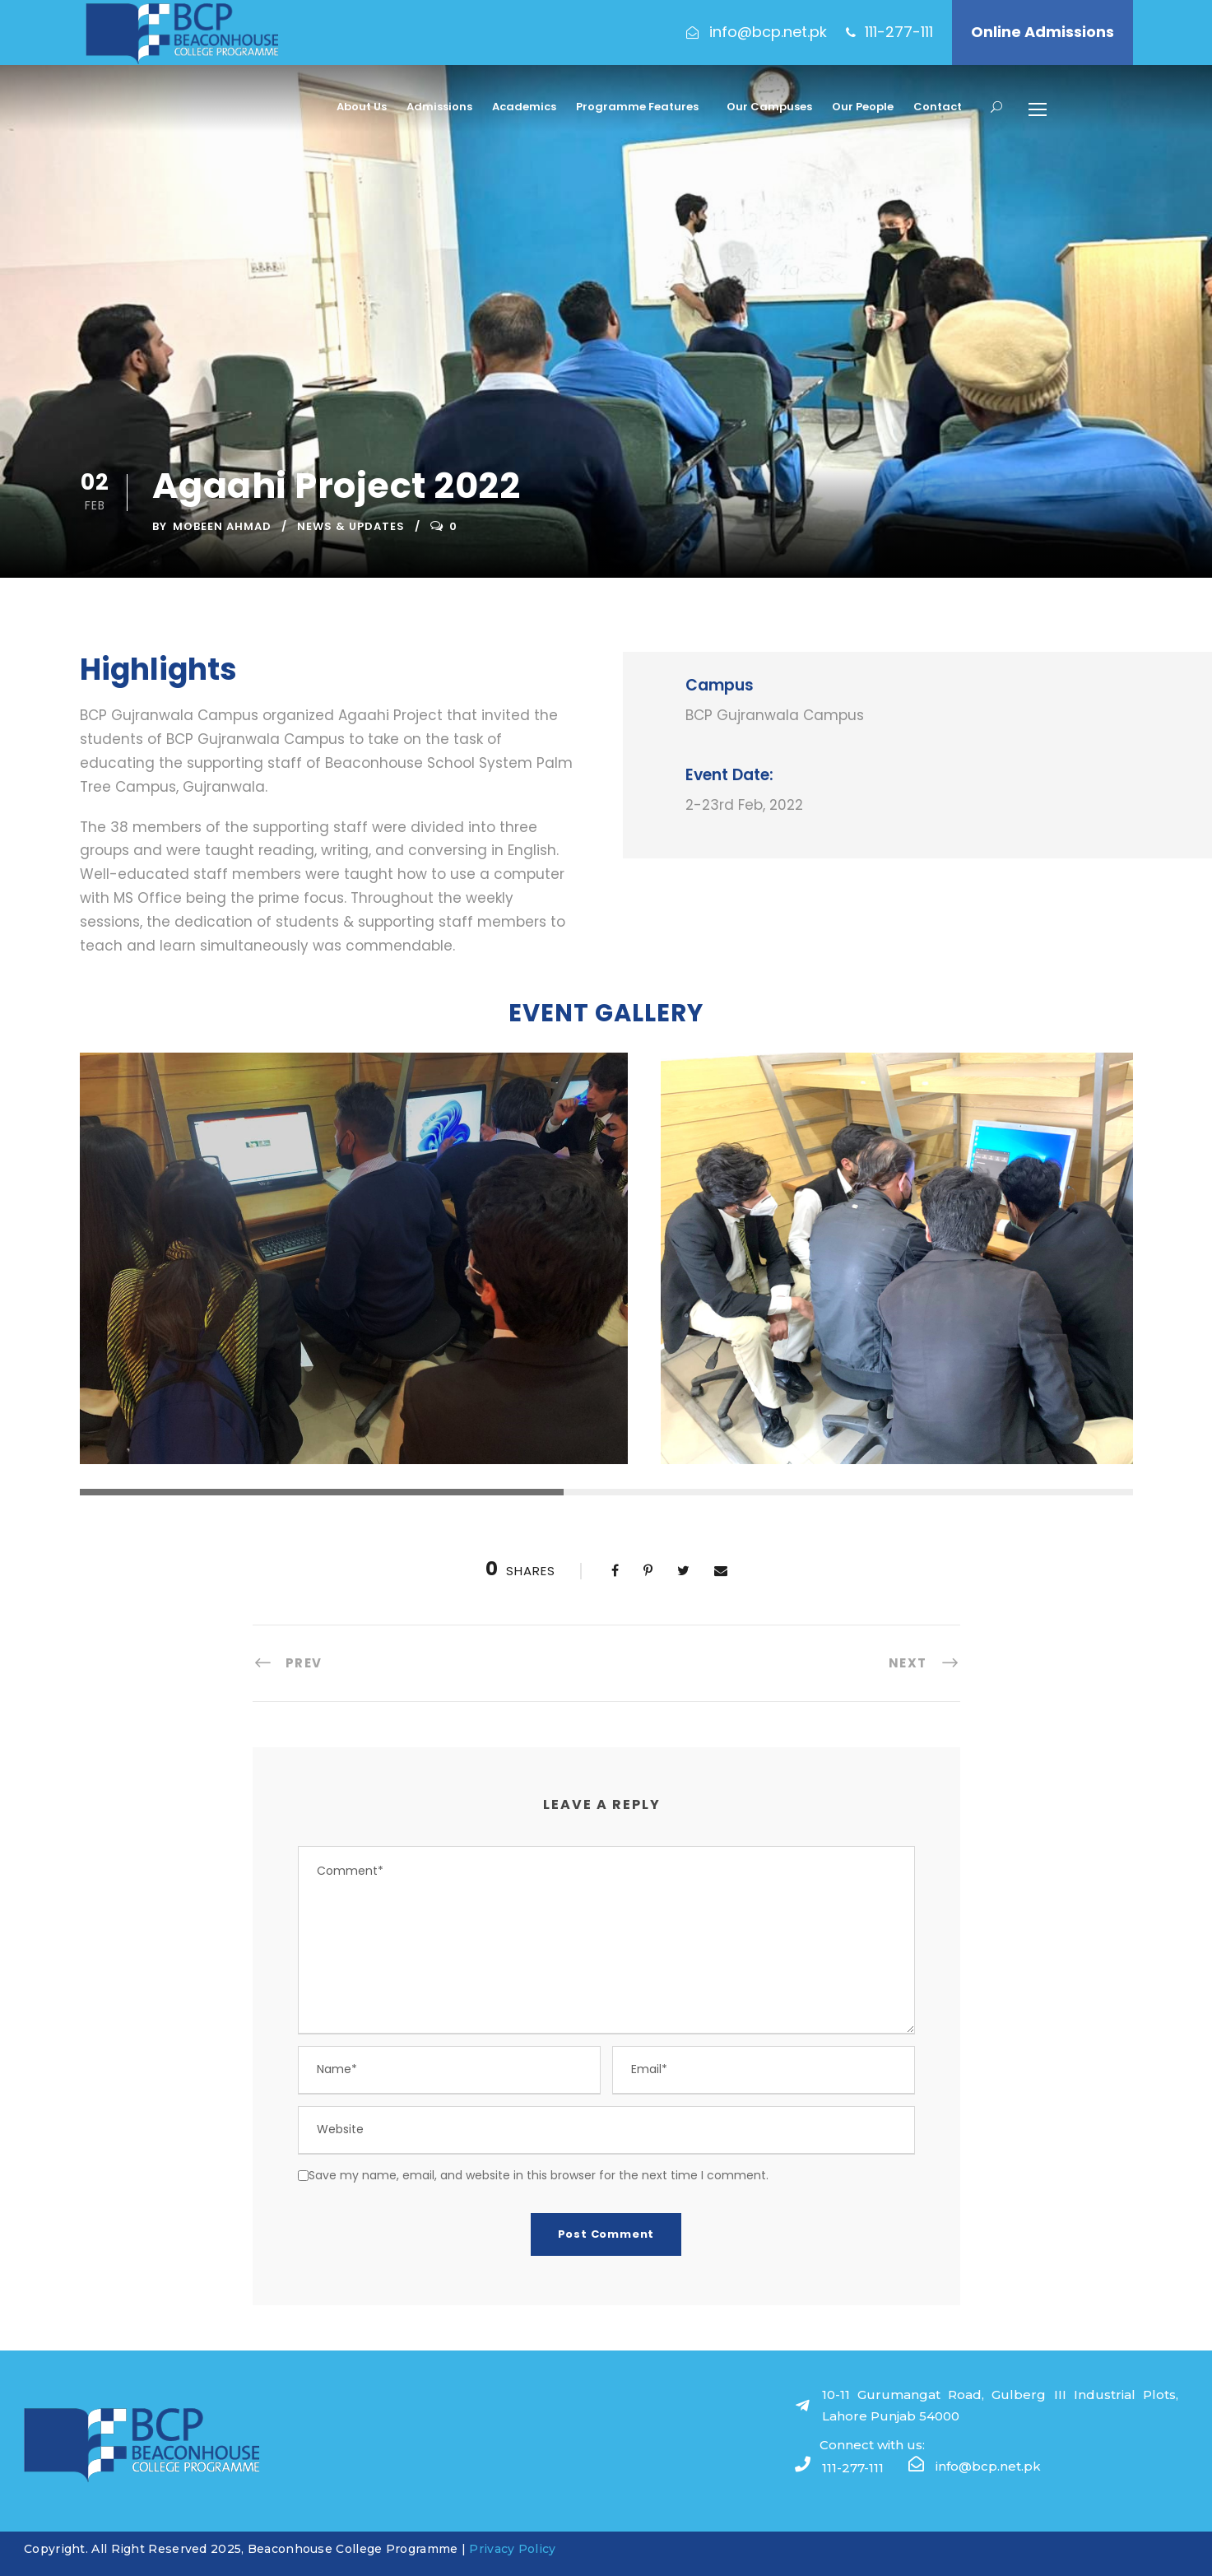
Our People (863, 106)
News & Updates (351, 526)
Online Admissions (1042, 31)
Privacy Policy (512, 2548)
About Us (362, 106)
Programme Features (637, 106)
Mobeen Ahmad (222, 526)
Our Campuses (769, 106)
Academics (524, 106)
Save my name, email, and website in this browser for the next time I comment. (539, 2175)
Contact (937, 106)
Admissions (439, 106)
